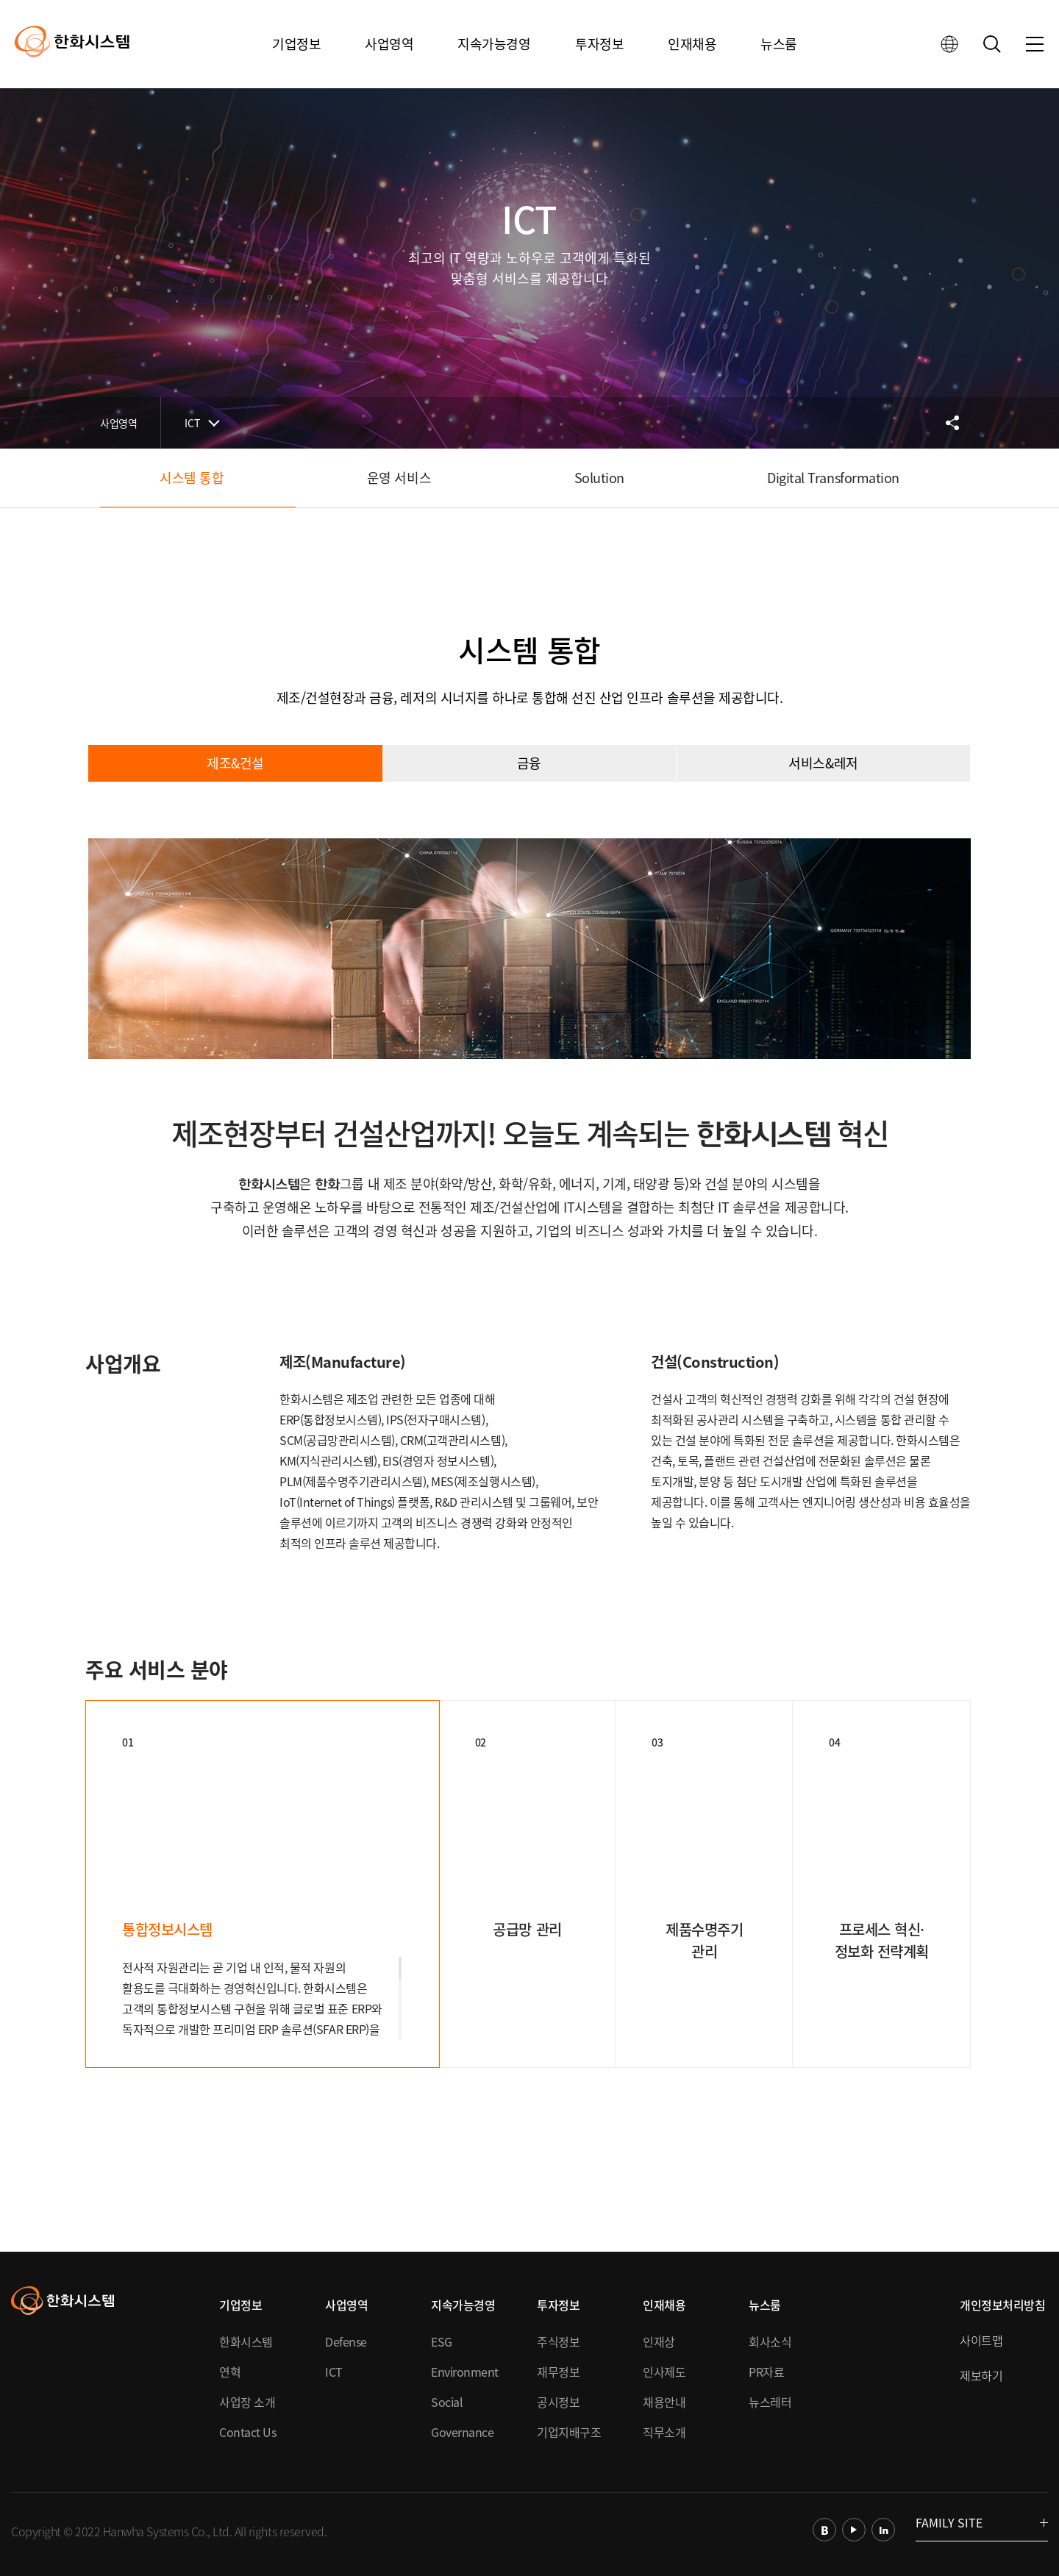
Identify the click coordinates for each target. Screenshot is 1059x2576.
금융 (529, 763)
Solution (599, 478)
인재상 (659, 2341)
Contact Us (247, 2432)
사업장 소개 (247, 2402)
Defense (346, 2341)
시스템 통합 (192, 478)
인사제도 (664, 2371)
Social (447, 2402)
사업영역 (389, 44)
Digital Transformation (833, 478)
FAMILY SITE (982, 2522)
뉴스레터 (770, 2402)
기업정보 (296, 44)
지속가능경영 (493, 44)
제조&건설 (235, 763)
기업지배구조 (569, 2432)
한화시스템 (246, 2341)
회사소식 (770, 2341)
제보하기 (981, 2375)
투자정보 (599, 44)
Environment (465, 2371)
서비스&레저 (822, 763)
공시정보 (558, 2402)
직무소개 (664, 2432)
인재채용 (692, 44)
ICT (192, 422)
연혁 (229, 2371)
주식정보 (558, 2341)
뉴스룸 (778, 44)
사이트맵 (981, 2340)
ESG (441, 2341)
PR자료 (766, 2371)
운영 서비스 (399, 478)
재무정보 (558, 2371)
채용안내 (664, 2402)
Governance (462, 2432)
